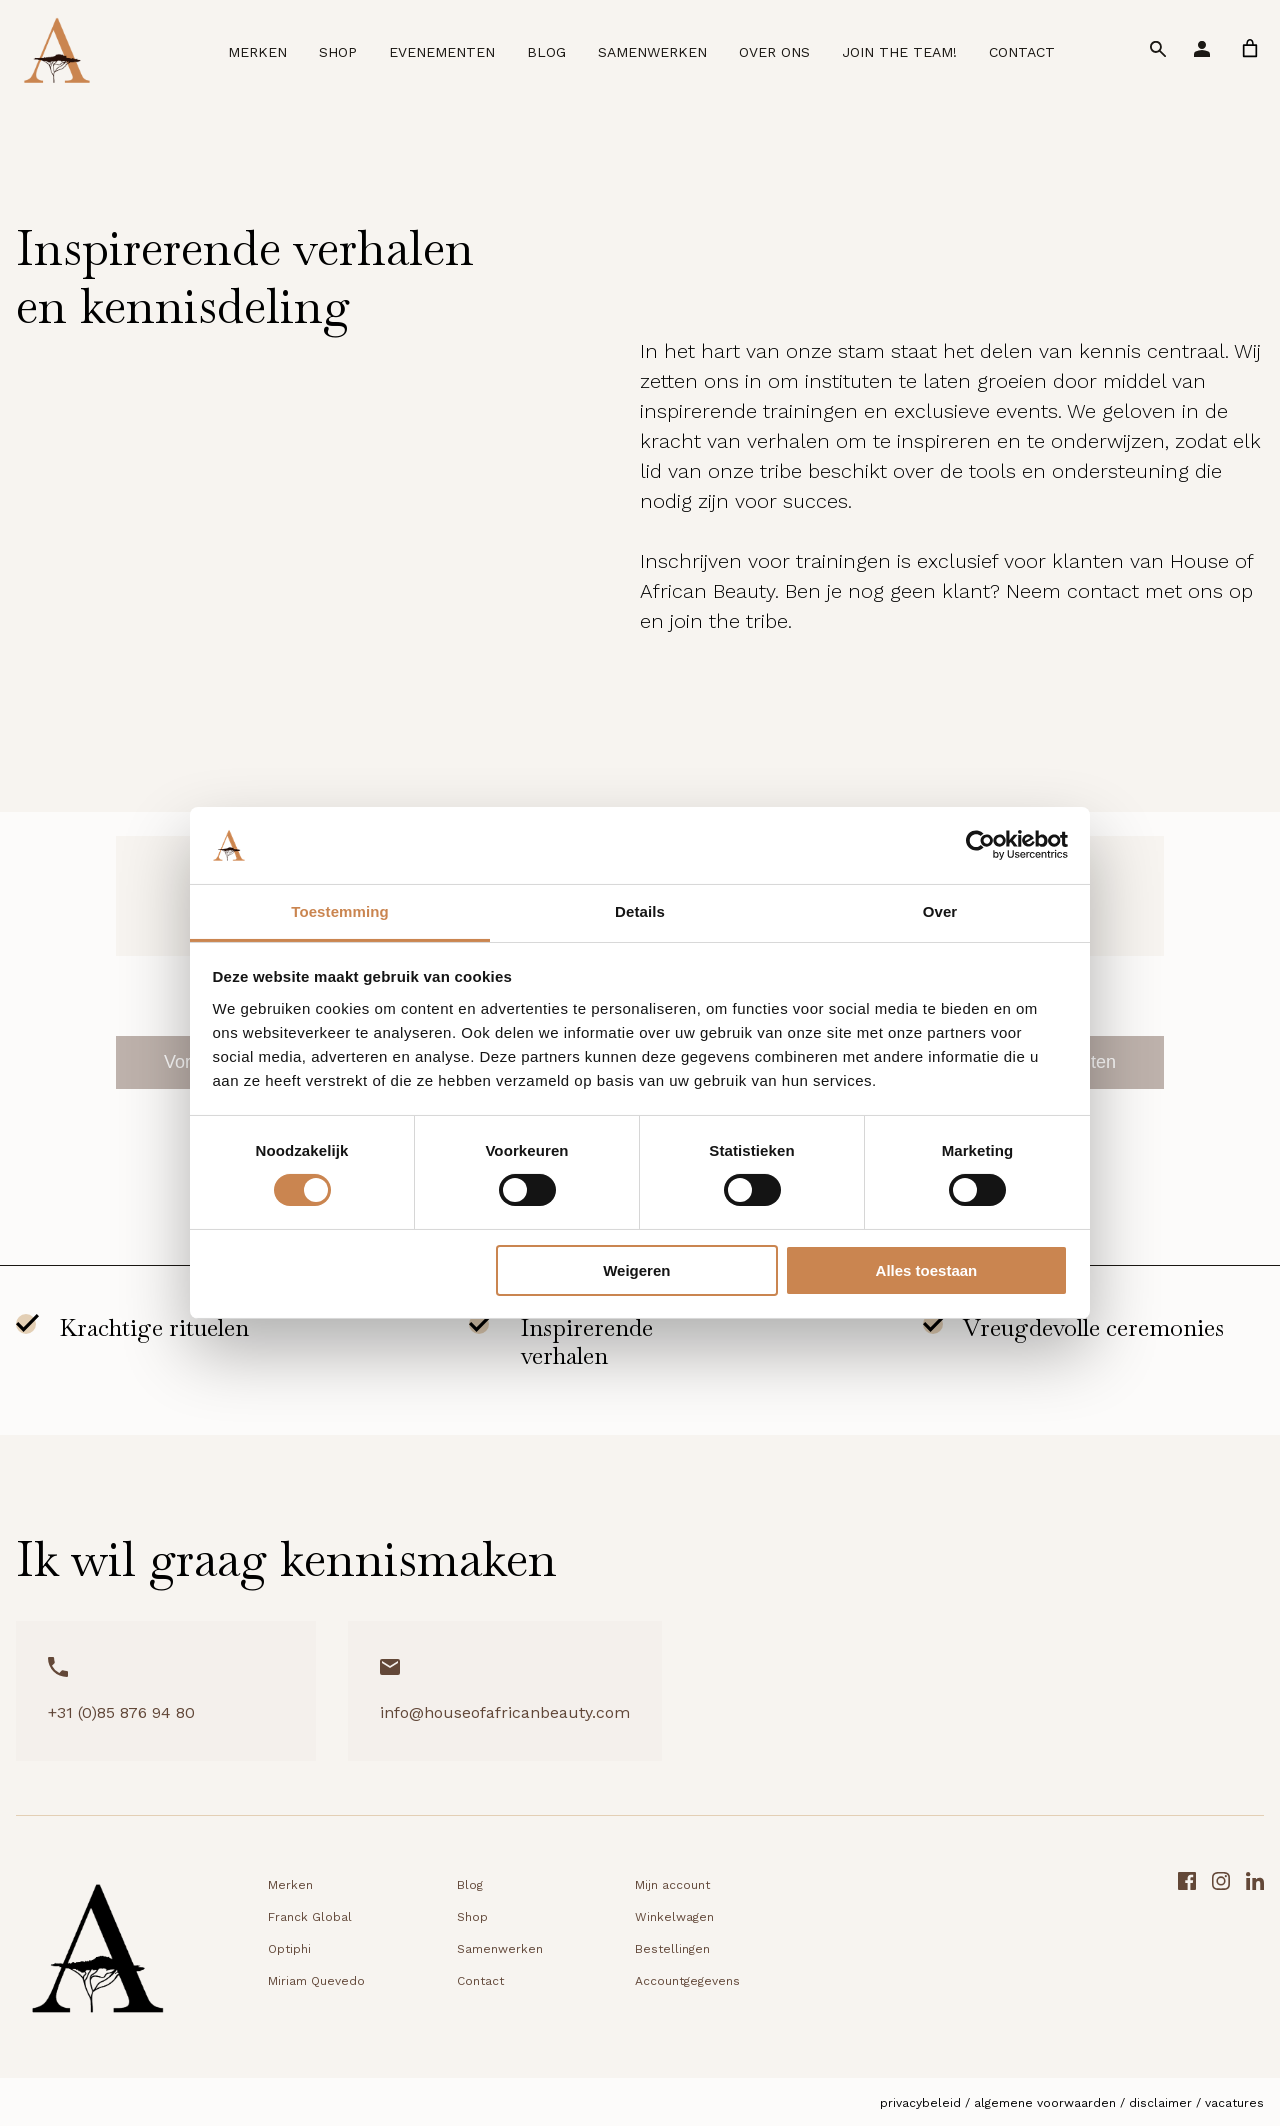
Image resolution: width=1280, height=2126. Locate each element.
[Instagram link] (1221, 1955)
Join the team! (899, 52)
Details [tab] (640, 911)
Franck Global (310, 1917)
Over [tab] (940, 911)
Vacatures (1234, 2103)
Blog (546, 52)
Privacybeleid (920, 2103)
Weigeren (636, 1270)
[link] (1250, 48)
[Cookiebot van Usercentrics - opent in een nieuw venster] (980, 845)
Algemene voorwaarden (1045, 2103)
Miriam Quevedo (316, 1981)
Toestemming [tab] (340, 911)
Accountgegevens (687, 1981)
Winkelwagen (674, 1917)
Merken (257, 52)
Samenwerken (652, 52)
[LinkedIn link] (1255, 1955)
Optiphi (289, 1949)
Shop (338, 52)
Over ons (774, 52)
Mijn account (672, 1885)
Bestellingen (672, 1949)
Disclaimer (1160, 2103)
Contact (1022, 52)
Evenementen (442, 52)
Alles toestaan (927, 1270)
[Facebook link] (1187, 1955)
